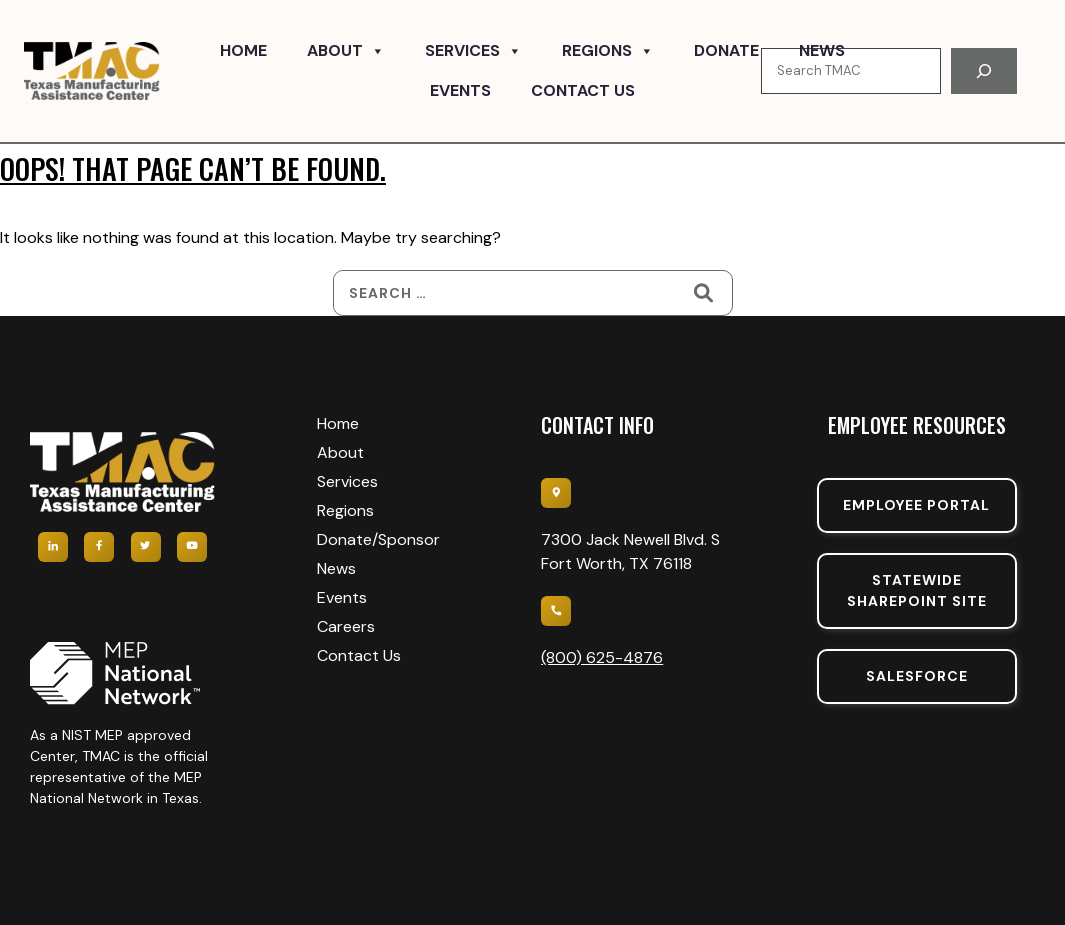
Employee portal (916, 505)
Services (473, 51)
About (346, 51)
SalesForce (917, 676)
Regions (608, 51)
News (822, 50)
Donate (726, 50)
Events (460, 90)
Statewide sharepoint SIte (917, 590)
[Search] (984, 71)
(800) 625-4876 (602, 657)
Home (243, 50)
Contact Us (583, 90)
